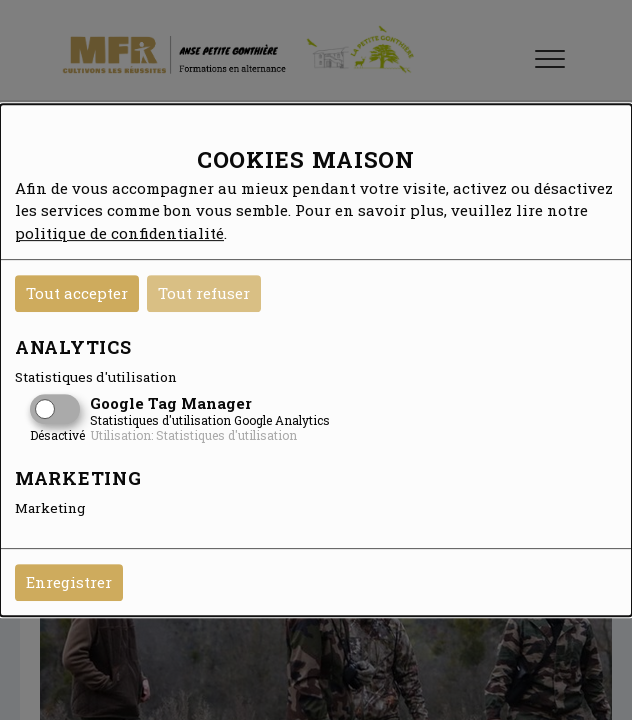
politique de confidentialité (119, 233)
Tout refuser (204, 293)
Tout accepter (77, 293)
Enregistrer (69, 582)
